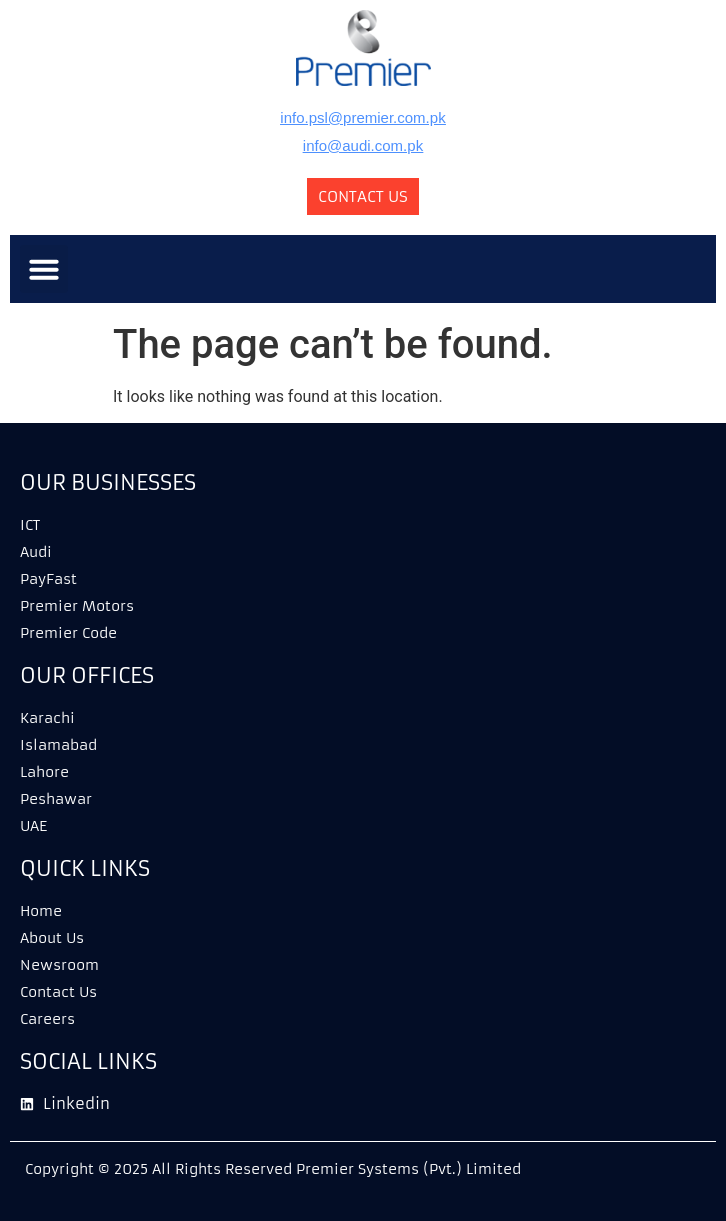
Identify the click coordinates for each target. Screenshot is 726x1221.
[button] (44, 269)
